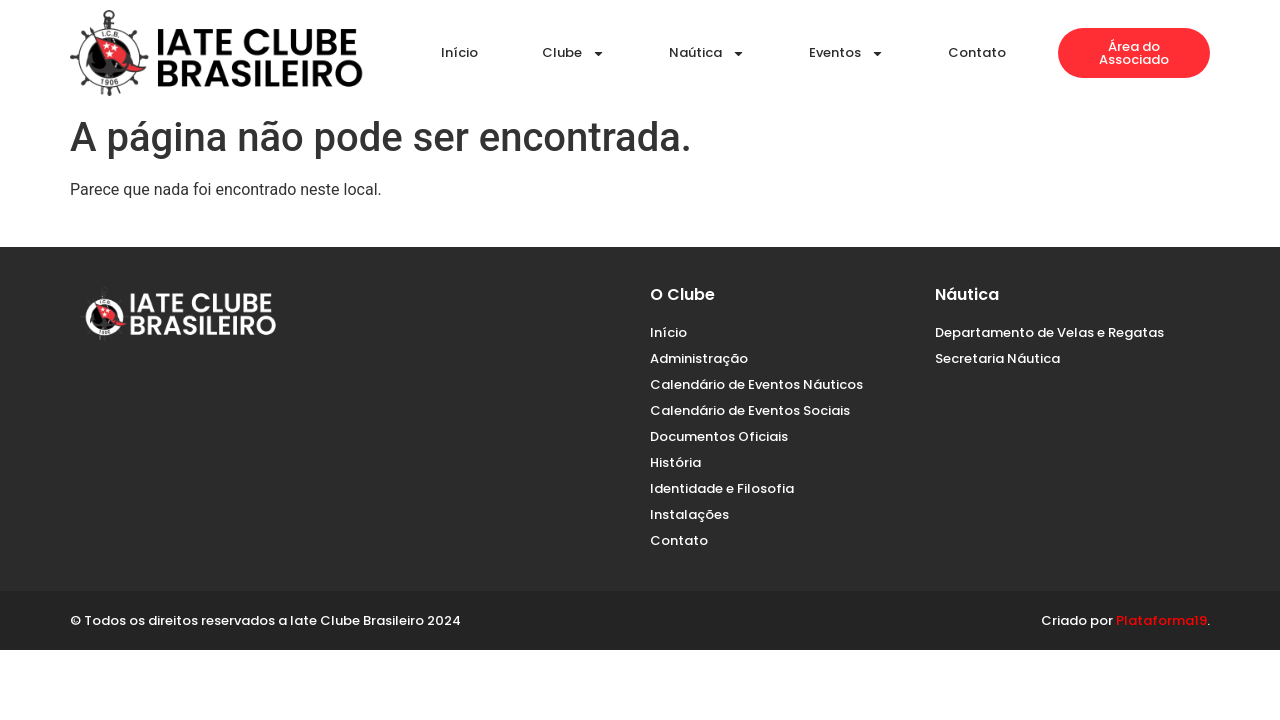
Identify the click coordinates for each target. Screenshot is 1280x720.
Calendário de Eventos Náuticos (756, 384)
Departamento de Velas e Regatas (1049, 332)
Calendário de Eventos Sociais (750, 410)
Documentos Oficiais (719, 436)
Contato (977, 52)
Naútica (707, 53)
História (675, 462)
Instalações (689, 514)
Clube (573, 53)
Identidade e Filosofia (722, 488)
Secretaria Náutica (997, 358)
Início (459, 52)
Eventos (846, 53)
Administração (699, 358)
